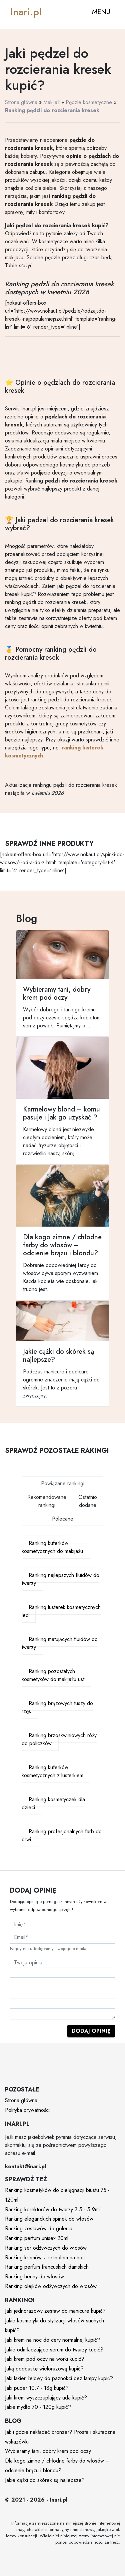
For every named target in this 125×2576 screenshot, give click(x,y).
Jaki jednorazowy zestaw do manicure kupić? (55, 2311)
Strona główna (21, 102)
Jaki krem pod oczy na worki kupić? (44, 2359)
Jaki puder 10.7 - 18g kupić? (37, 2388)
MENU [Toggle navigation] (101, 12)
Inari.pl (25, 12)
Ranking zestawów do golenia (38, 2228)
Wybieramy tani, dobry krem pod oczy (48, 2451)
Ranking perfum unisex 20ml (36, 2238)
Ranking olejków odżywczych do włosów (51, 2286)
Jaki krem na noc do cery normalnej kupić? (52, 2340)
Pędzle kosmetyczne (89, 102)
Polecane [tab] (62, 1519)
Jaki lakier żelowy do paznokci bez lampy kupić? (59, 2378)
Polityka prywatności (27, 2110)
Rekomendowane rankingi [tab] (46, 1501)
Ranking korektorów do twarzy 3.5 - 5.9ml (52, 2209)
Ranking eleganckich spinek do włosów (49, 2219)
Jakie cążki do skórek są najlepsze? (45, 2480)
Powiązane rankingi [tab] (62, 1483)
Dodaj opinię (91, 2031)
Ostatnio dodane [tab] (87, 1501)
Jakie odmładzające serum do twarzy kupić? (54, 2349)
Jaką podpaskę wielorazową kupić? (44, 2368)
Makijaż (51, 102)
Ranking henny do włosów (34, 2276)
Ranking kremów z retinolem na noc (45, 2257)
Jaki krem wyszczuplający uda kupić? (46, 2397)
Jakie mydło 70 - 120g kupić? (38, 2407)
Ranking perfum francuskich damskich (47, 2267)
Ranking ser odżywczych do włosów (46, 2248)
